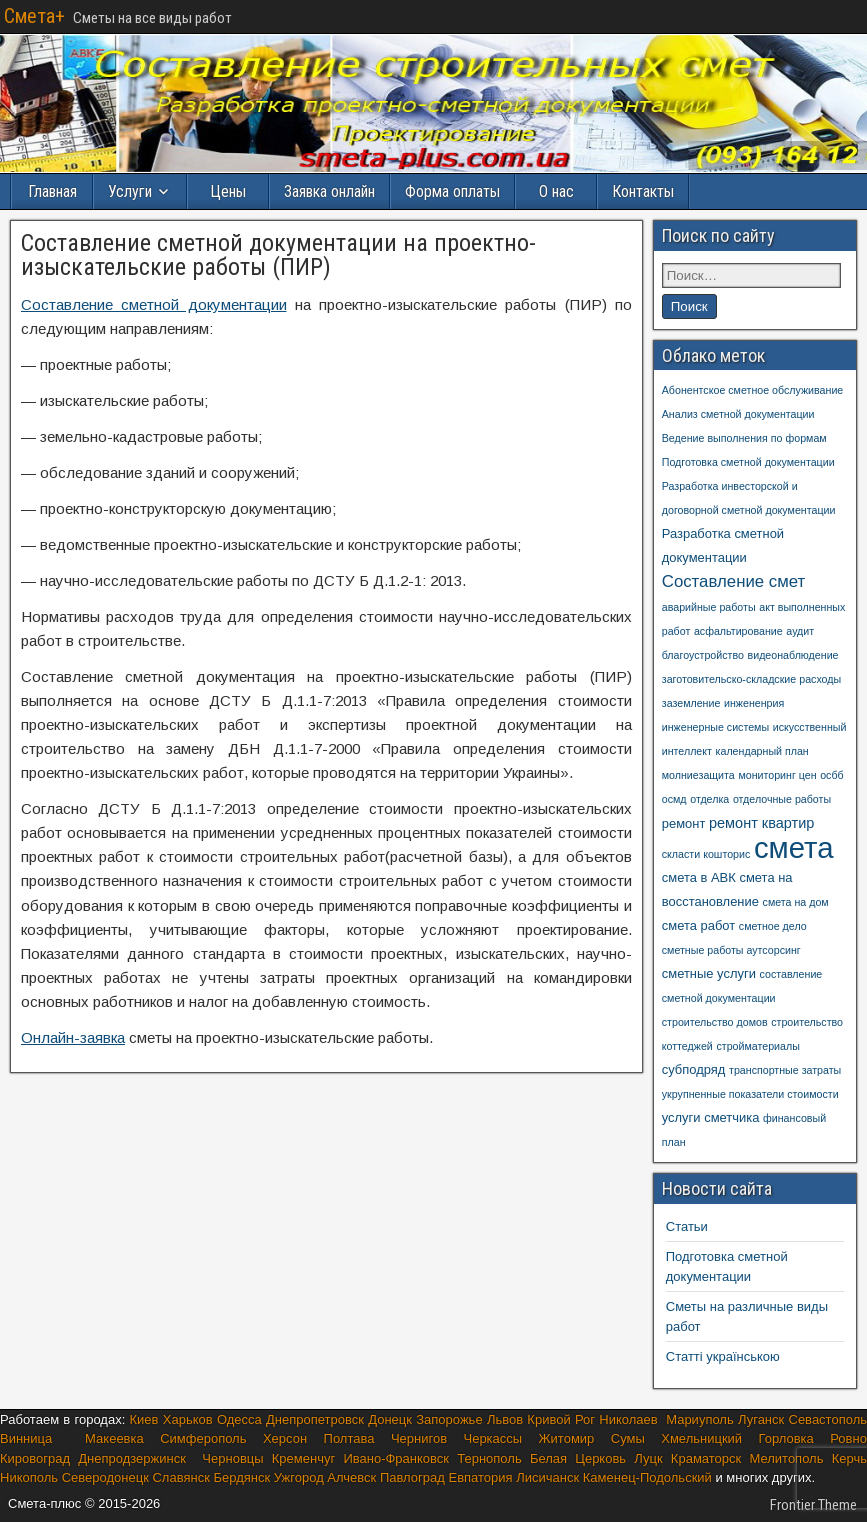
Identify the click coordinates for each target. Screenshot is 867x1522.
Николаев (628, 1419)
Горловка (786, 1438)
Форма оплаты (452, 191)
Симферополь (203, 1438)
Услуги (130, 191)
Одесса (239, 1419)
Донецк (390, 1419)
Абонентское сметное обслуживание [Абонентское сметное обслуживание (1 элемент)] (753, 390)
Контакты (643, 191)
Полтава (349, 1438)
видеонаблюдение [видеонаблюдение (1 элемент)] (793, 655)
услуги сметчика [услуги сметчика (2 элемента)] (711, 1117)
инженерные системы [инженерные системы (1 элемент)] (715, 727)
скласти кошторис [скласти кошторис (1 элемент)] (706, 854)
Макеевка (114, 1438)
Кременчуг (303, 1458)
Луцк (648, 1458)
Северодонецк (105, 1477)
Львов (505, 1419)
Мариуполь (700, 1419)
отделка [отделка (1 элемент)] (709, 799)
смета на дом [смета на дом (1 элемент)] (796, 902)
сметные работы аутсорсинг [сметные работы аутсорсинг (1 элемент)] (731, 950)
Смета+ (34, 16)
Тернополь (489, 1458)
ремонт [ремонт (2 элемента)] (684, 823)
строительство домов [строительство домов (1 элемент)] (715, 1022)
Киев (144, 1419)
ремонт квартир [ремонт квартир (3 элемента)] (761, 823)
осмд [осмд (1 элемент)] (674, 799)
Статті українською (723, 1356)
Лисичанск (547, 1477)
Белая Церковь (578, 1458)
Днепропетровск (315, 1419)
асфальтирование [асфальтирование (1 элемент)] (738, 631)
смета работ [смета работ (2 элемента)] (698, 925)
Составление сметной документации (154, 304)
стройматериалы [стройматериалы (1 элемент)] (757, 1046)
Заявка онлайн (329, 191)
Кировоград (35, 1458)
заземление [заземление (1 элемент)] (691, 703)
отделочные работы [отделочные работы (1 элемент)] (782, 799)
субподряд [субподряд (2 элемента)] (694, 1069)
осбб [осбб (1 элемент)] (831, 775)
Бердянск (241, 1477)
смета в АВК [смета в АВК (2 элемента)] (699, 877)
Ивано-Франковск (396, 1458)
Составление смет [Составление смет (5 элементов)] (734, 581)
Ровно (848, 1438)
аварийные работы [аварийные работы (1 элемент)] (709, 607)
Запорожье (449, 1419)
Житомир (567, 1438)
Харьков (188, 1419)
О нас (556, 191)
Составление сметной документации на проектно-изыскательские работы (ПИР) (278, 255)
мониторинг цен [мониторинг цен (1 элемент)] (777, 775)
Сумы (628, 1438)
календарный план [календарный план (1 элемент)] (762, 751)
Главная (52, 191)
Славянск (180, 1477)
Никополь (29, 1477)
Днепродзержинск (132, 1458)
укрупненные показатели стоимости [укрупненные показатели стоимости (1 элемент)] (750, 1094)
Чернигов (419, 1438)
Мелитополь (786, 1458)
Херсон (285, 1438)
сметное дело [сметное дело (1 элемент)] (773, 926)
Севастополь (828, 1419)
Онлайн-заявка (73, 1037)
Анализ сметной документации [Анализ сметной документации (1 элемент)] (738, 414)
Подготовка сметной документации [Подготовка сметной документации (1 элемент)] (748, 462)
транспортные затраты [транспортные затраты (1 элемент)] (785, 1070)
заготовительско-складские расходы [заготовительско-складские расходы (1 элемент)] (751, 679)
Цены (228, 191)
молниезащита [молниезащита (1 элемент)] (698, 775)
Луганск (761, 1419)
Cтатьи (687, 1226)
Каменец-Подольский (647, 1477)
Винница (26, 1438)
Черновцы (236, 1458)
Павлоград (412, 1477)
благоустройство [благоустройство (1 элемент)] (703, 655)
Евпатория (480, 1477)
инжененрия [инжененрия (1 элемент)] (754, 703)
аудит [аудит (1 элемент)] (800, 631)
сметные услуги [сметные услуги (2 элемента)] (709, 973)
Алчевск (351, 1477)
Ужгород (301, 1477)
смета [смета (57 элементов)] (794, 847)
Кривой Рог (561, 1419)
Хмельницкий (701, 1438)
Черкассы (493, 1438)
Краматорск (706, 1458)
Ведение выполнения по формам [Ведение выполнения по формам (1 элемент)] (744, 438)
